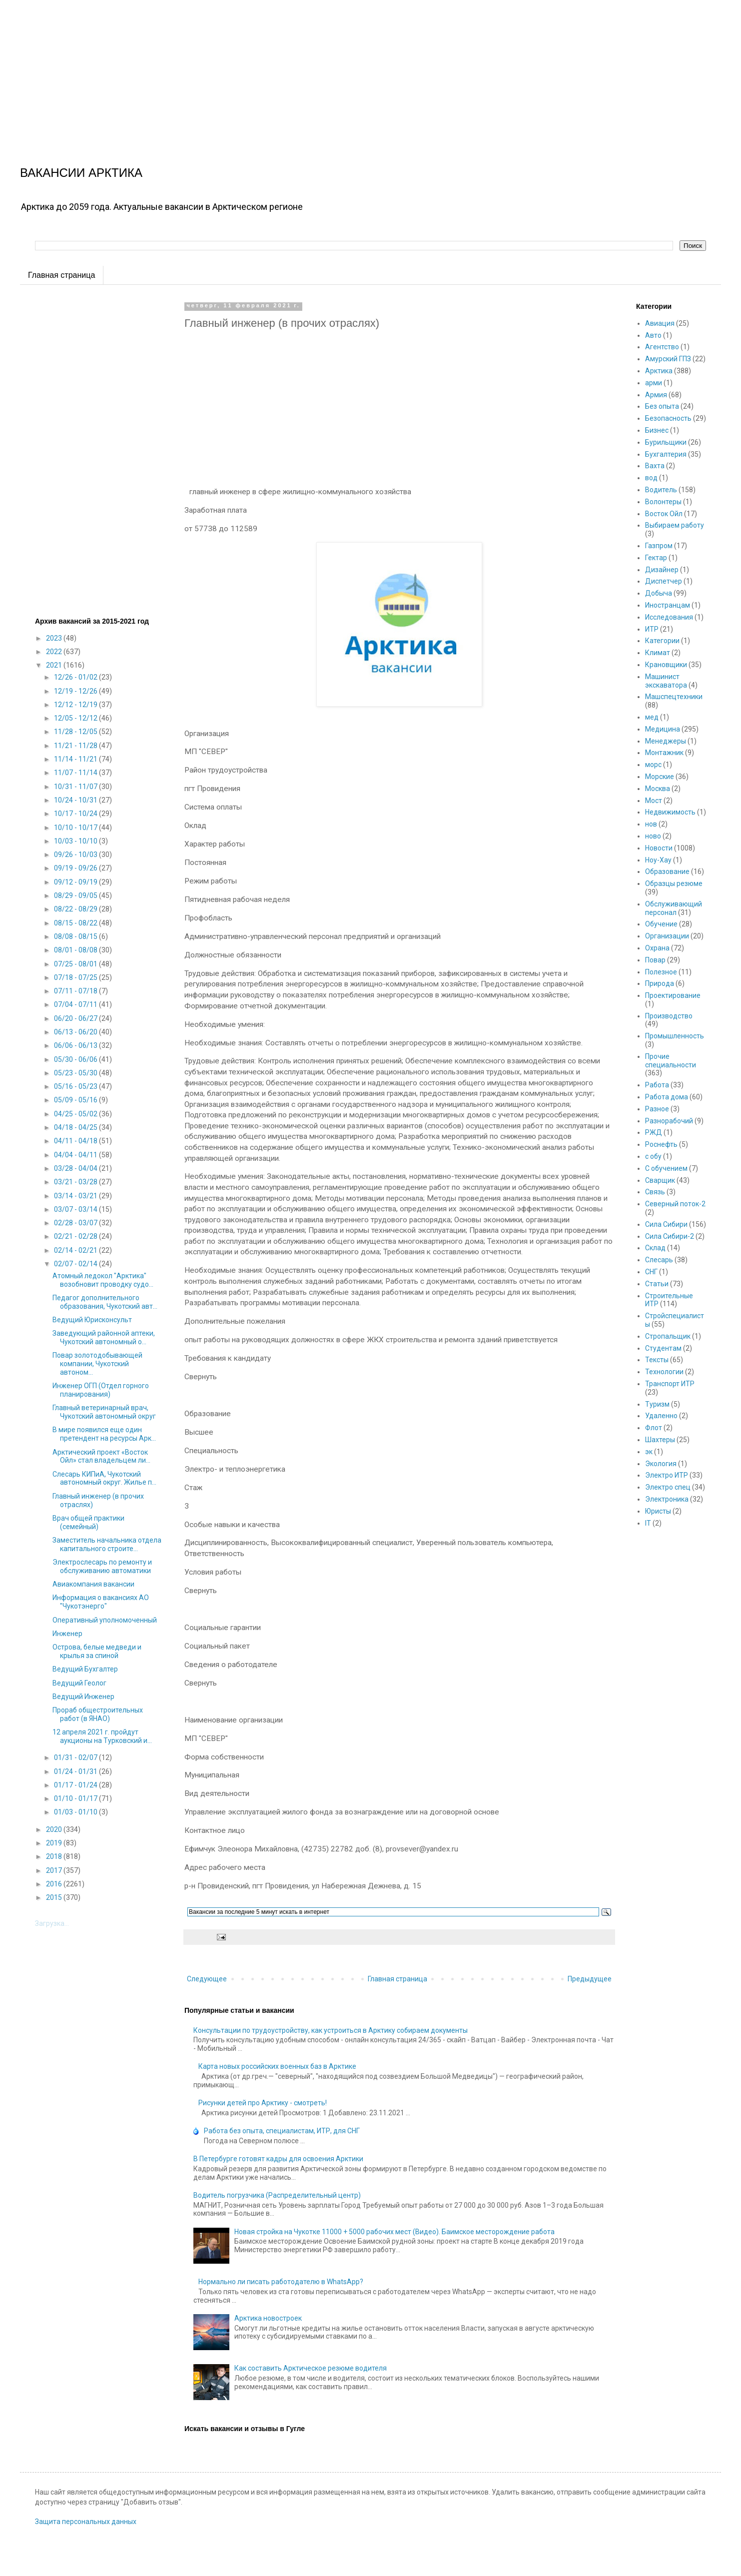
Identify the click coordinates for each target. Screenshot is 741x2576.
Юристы (658, 1511)
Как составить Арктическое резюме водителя (310, 2368)
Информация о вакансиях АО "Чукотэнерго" (100, 1602)
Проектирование (673, 995)
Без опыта (662, 406)
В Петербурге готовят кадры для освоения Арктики (278, 2159)
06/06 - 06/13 (76, 1045)
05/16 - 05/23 (76, 1086)
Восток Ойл (664, 514)
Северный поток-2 (675, 1204)
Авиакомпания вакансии (93, 1584)
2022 (54, 652)
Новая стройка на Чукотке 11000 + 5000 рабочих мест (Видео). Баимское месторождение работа (394, 2232)
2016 (54, 1884)
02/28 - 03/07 (76, 1223)
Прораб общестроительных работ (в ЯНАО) (97, 1714)
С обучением (666, 1168)
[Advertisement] (300, 70)
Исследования (669, 617)
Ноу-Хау (658, 860)
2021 (54, 665)
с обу (653, 1156)
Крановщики (666, 665)
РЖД (653, 1132)
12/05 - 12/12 (76, 718)
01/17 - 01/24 (76, 1785)
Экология (661, 1464)
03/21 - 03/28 (76, 1182)
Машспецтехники (674, 697)
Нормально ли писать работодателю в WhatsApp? (280, 2282)
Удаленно (661, 1416)
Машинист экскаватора (666, 681)
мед (652, 717)
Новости (659, 848)
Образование (667, 871)
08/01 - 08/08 (76, 950)
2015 (54, 1897)
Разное (657, 1109)
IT (648, 1523)
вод (651, 478)
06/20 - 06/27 (76, 1018)
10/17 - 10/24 (76, 814)
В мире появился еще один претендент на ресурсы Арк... (104, 1434)
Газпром (659, 546)
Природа (659, 983)
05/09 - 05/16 (76, 1100)
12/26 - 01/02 (76, 677)
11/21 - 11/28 (76, 746)
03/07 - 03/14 (76, 1209)
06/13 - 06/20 (76, 1032)
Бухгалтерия (666, 454)
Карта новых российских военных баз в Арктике (277, 2066)
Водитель (661, 490)
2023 (54, 638)
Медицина (662, 729)
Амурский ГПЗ (668, 359)
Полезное (661, 972)
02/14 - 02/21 (76, 1250)
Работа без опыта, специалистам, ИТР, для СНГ (282, 2131)
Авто (653, 335)
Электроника (667, 1499)
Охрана (657, 948)
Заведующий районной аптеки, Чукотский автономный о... (103, 1337)
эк (649, 1452)
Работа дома (666, 1097)
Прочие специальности (670, 1060)
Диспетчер (663, 581)
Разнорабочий (669, 1121)
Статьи (657, 1284)
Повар (655, 960)
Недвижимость (670, 812)
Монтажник (664, 753)
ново (653, 836)
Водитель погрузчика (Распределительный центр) (277, 2195)
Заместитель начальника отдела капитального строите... (106, 1544)
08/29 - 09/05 (76, 895)
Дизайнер (662, 570)
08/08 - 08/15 (76, 936)
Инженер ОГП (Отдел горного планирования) (100, 1390)
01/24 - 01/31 (76, 1771)
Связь (655, 1192)
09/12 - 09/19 (76, 882)
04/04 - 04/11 (76, 1155)
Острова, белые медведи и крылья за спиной (96, 1651)
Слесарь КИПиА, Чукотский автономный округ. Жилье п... (104, 1478)
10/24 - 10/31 (76, 800)
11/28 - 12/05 (76, 732)
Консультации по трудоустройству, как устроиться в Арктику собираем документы (330, 2030)
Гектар (656, 558)
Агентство (662, 347)
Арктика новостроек (268, 2318)
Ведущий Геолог (79, 1683)
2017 (54, 1870)
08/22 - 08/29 (76, 909)
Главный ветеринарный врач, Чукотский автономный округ (104, 1412)
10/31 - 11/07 (76, 787)
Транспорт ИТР (670, 1384)
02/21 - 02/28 (76, 1236)
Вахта (655, 466)
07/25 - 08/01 (76, 964)
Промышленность (674, 1036)
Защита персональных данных (85, 2522)
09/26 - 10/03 (76, 855)
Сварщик (660, 1180)
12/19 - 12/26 (76, 691)
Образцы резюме (674, 883)
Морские (659, 777)
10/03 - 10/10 (76, 841)
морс (653, 765)
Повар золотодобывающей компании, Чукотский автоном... (97, 1363)
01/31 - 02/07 (76, 1757)
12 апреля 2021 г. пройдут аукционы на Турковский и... (102, 1736)
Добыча (658, 593)
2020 (54, 1829)
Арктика (659, 371)
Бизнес (657, 430)
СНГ (651, 1272)
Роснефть (661, 1144)
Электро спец (668, 1487)
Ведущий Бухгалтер (85, 1669)
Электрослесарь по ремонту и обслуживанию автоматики (102, 1566)
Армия (656, 395)
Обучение (661, 924)
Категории (662, 641)
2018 (54, 1856)
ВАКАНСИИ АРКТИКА (81, 172)
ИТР (652, 629)
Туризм (657, 1404)
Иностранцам (667, 605)
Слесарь (659, 1260)
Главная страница (61, 275)
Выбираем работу (674, 525)
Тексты (657, 1360)
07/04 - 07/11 (76, 1004)
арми (653, 383)
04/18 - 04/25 (76, 1127)
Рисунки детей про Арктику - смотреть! (262, 2103)
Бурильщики (666, 442)
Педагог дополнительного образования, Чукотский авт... (104, 1302)
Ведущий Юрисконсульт (92, 1320)
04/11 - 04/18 (76, 1141)
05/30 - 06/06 (76, 1059)
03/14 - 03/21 (76, 1196)
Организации (667, 936)
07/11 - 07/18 (76, 991)
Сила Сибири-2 (669, 1236)
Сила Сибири (666, 1224)
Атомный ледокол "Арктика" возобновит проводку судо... (102, 1280)
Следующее (207, 1979)
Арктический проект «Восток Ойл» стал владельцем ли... (101, 1456)
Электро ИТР (666, 1475)
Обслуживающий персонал (673, 908)
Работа (657, 1085)
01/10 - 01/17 (76, 1798)
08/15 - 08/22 (76, 923)
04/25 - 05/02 (76, 1114)
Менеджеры (665, 741)
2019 (54, 1843)
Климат (657, 653)
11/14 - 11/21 (76, 759)
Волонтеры (663, 502)
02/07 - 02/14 (76, 1264)
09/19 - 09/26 (76, 868)
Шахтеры (660, 1440)
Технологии (664, 1372)
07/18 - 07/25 (76, 977)
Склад (655, 1248)
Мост (653, 801)
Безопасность (668, 418)
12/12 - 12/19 (76, 705)
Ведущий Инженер (83, 1697)
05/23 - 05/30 (76, 1073)
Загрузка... (52, 1923)
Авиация (660, 323)
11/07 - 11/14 (76, 773)
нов (651, 824)
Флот (653, 1428)
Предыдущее (590, 1979)
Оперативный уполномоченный (104, 1620)
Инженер (67, 1634)
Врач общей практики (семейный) (88, 1522)
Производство (669, 1016)
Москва (657, 789)
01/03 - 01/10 (76, 1812)
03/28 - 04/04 (76, 1168)
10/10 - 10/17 (76, 828)
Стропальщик (668, 1336)
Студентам (663, 1348)
